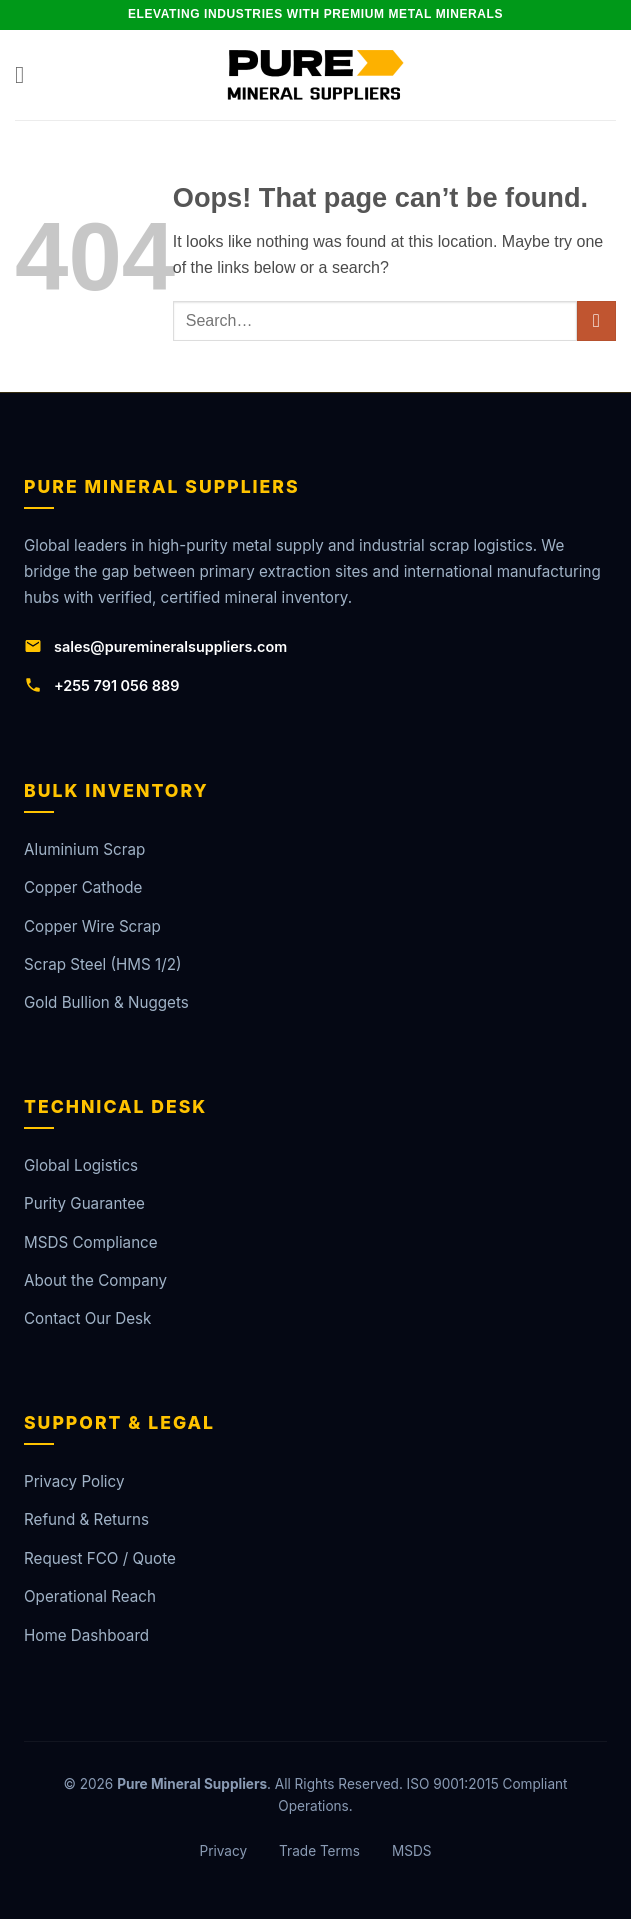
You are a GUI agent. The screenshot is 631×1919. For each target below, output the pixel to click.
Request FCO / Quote (100, 1558)
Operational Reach (90, 1596)
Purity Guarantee (84, 1203)
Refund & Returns (86, 1519)
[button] (27, 74)
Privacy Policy (74, 1481)
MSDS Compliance (91, 1242)
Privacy (223, 1851)
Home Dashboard (86, 1635)
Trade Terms (319, 1851)
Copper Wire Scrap (92, 926)
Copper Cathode (83, 887)
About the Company (95, 1280)
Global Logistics (81, 1165)
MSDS (412, 1851)
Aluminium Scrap (84, 849)
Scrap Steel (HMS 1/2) (102, 964)
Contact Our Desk (87, 1318)
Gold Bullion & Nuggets (106, 1002)
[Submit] (596, 320)
